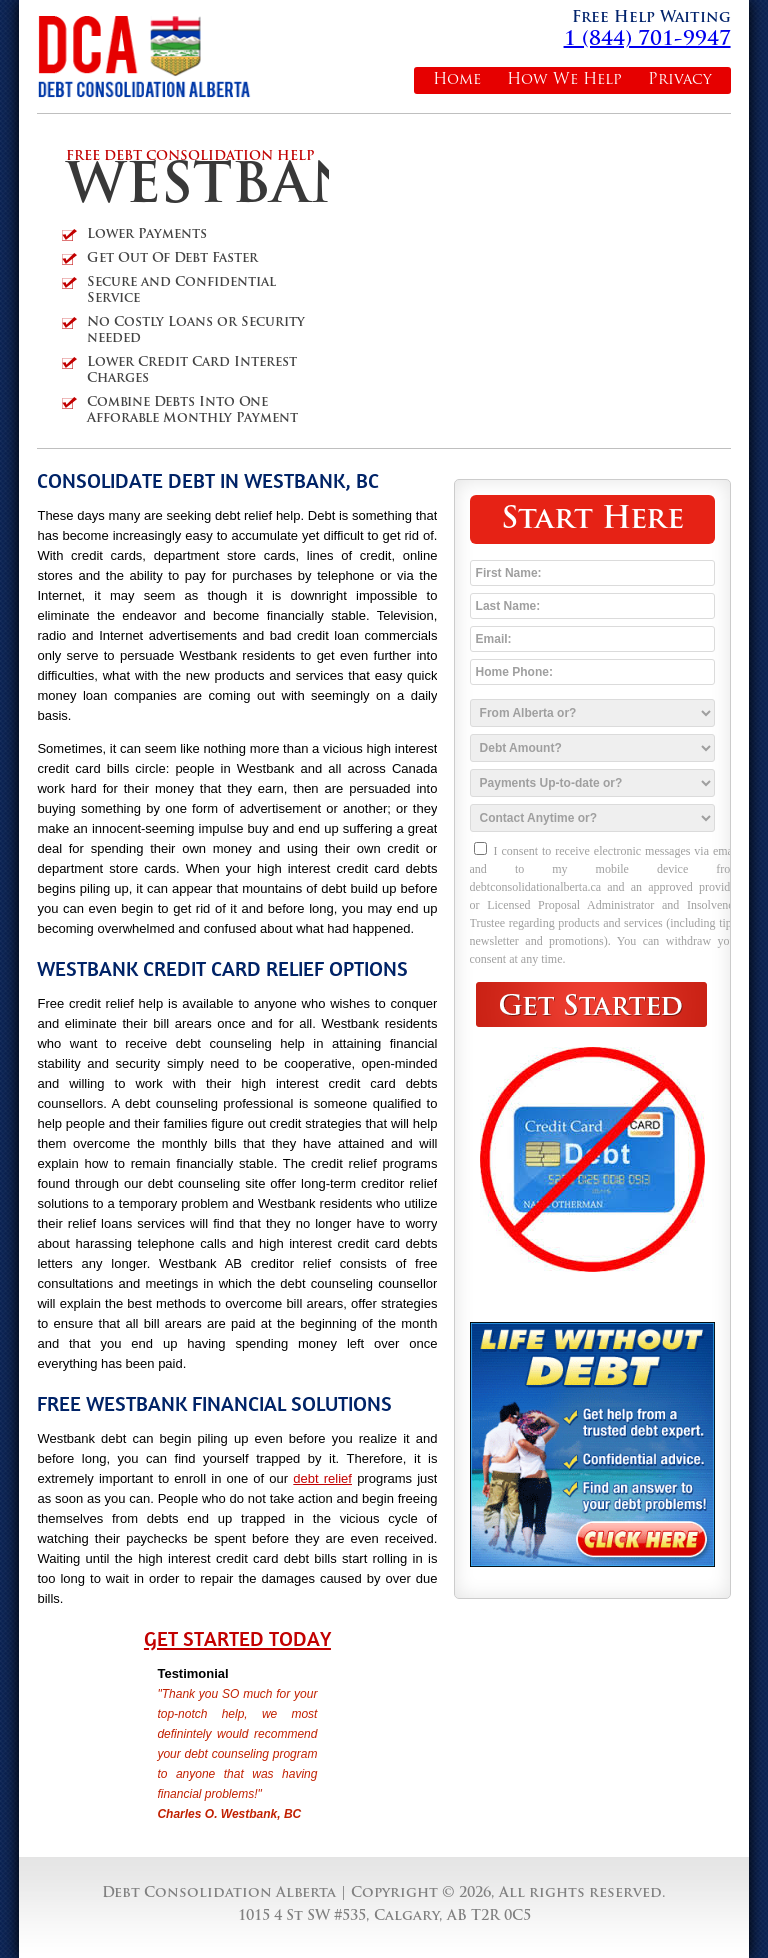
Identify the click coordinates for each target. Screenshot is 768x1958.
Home (457, 80)
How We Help (564, 80)
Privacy (680, 80)
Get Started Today (237, 1639)
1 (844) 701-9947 (647, 40)
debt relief (322, 1478)
